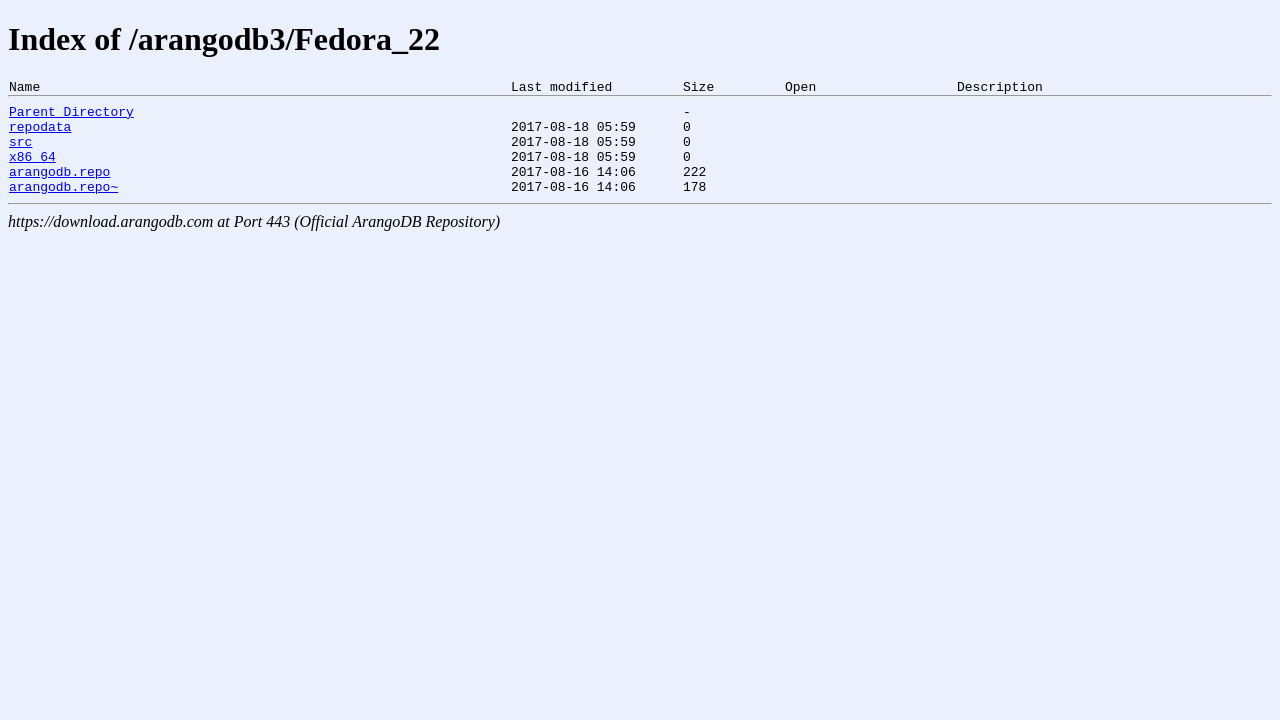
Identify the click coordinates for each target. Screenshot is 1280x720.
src (20, 153)
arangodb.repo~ (63, 207)
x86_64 (32, 171)
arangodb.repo (59, 189)
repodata (40, 135)
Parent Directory (71, 117)
